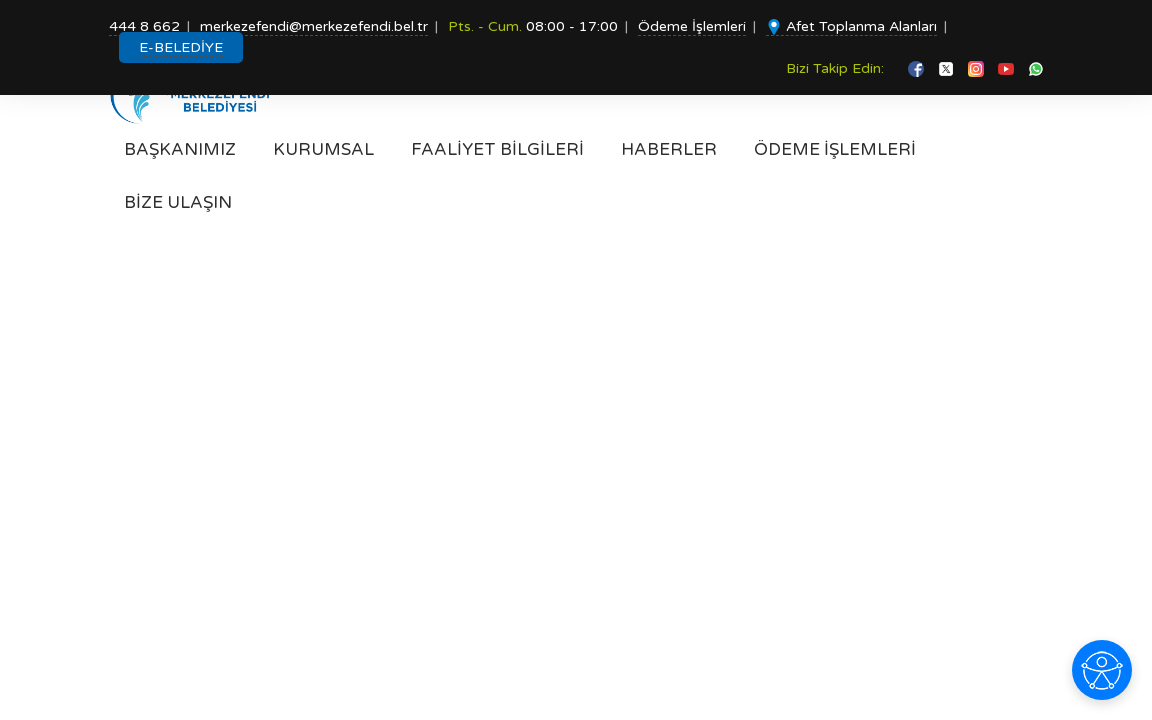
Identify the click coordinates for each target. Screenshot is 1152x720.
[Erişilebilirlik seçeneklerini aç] (1102, 670)
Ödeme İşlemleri (692, 26)
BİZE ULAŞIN (178, 202)
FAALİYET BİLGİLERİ (497, 149)
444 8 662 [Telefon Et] (144, 26)
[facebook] (918, 68)
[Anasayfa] (196, 95)
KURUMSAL (323, 149)
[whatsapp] (1036, 68)
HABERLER (669, 149)
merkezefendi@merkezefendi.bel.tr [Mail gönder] (314, 26)
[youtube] (1008, 68)
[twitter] (948, 68)
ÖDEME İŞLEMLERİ (835, 149)
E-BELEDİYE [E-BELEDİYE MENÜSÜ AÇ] (181, 47)
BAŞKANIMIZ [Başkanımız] (180, 149)
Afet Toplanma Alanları (851, 26)
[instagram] (978, 68)
